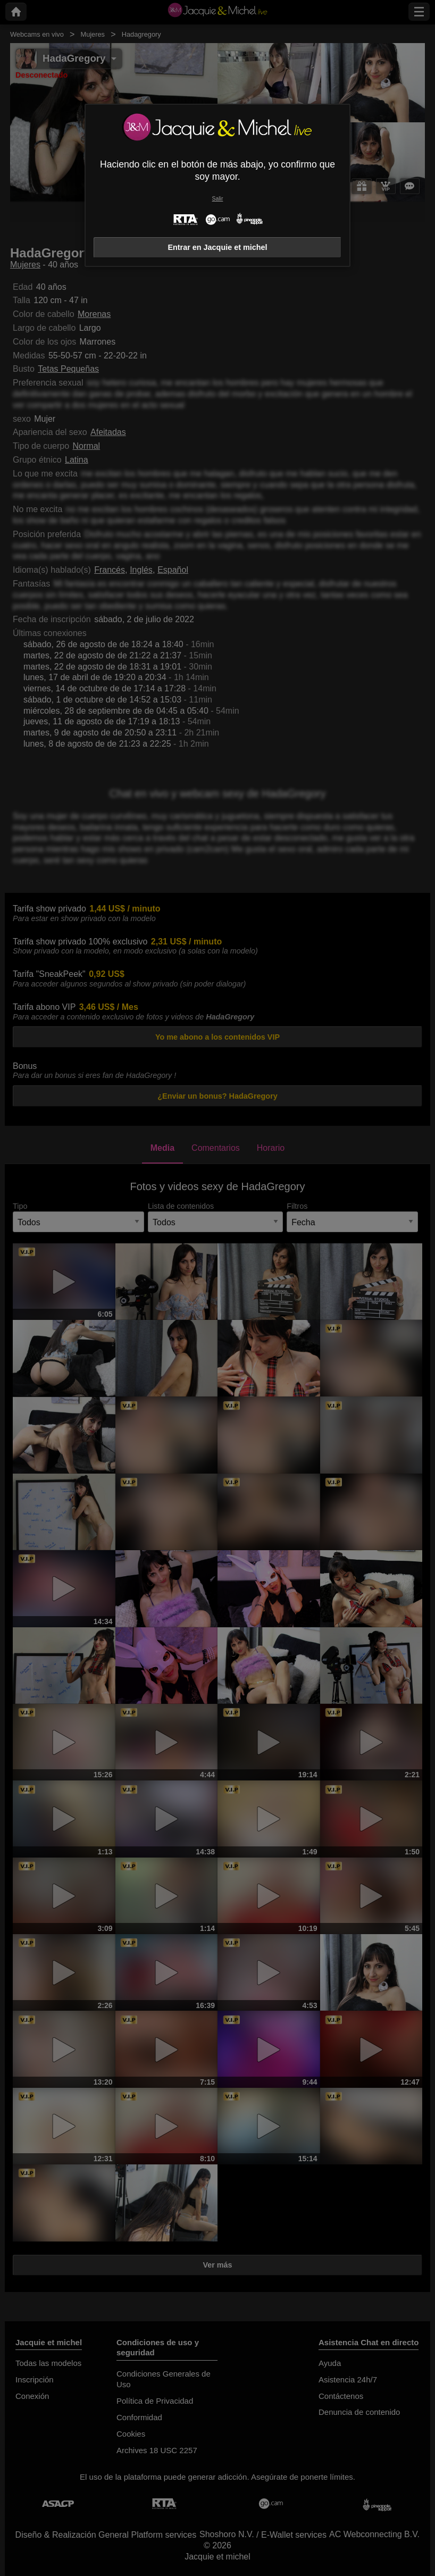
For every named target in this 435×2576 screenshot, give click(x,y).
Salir (217, 199)
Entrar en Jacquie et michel (217, 247)
